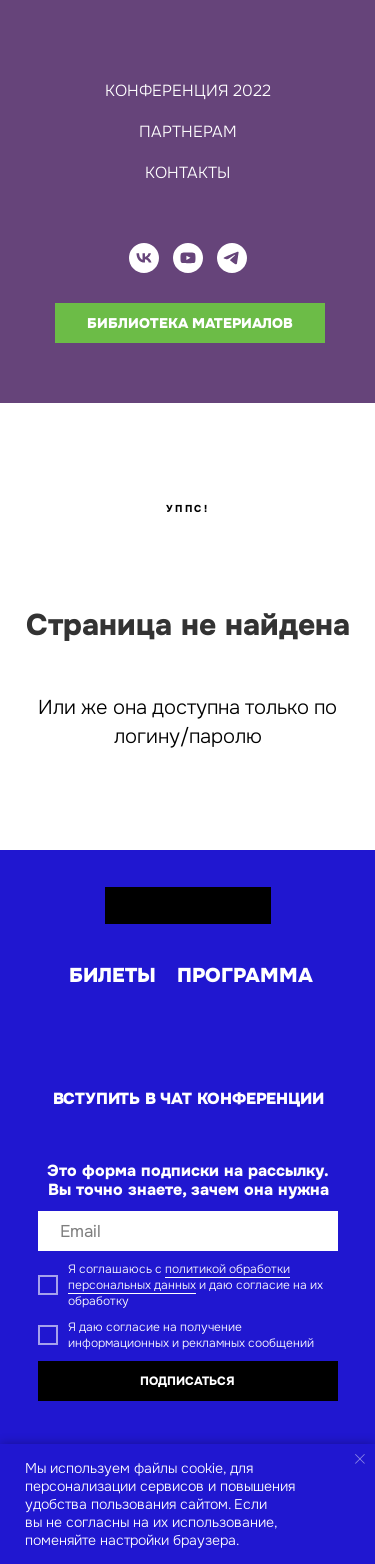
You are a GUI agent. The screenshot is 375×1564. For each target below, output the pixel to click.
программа (245, 975)
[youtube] (188, 258)
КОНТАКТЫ (187, 172)
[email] (188, 1231)
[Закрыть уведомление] (360, 1459)
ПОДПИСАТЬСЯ (187, 1381)
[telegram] (232, 258)
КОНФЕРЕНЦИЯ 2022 (188, 90)
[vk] (144, 258)
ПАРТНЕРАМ (188, 131)
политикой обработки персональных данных (179, 1277)
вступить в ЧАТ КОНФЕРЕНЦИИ (188, 1098)
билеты (112, 975)
